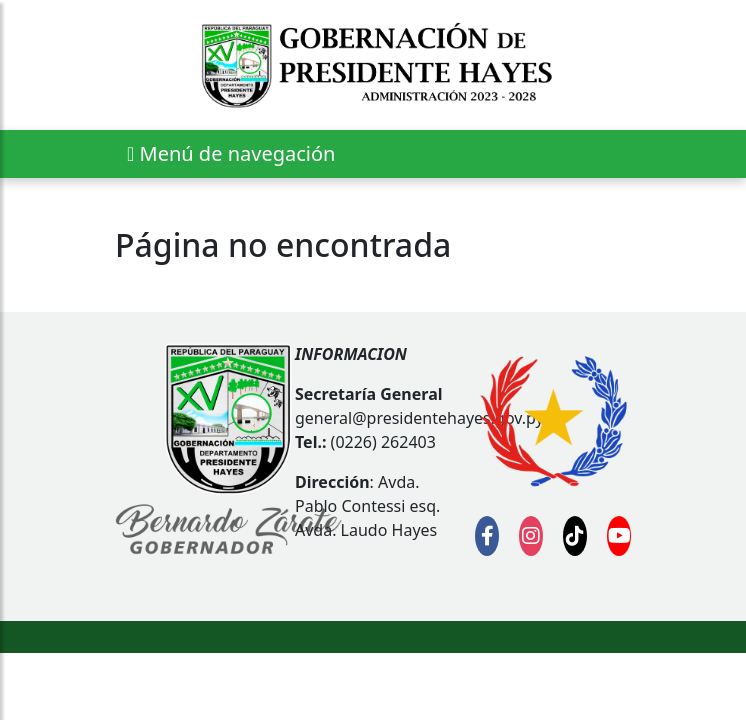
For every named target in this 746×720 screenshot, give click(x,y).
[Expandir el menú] (231, 154)
